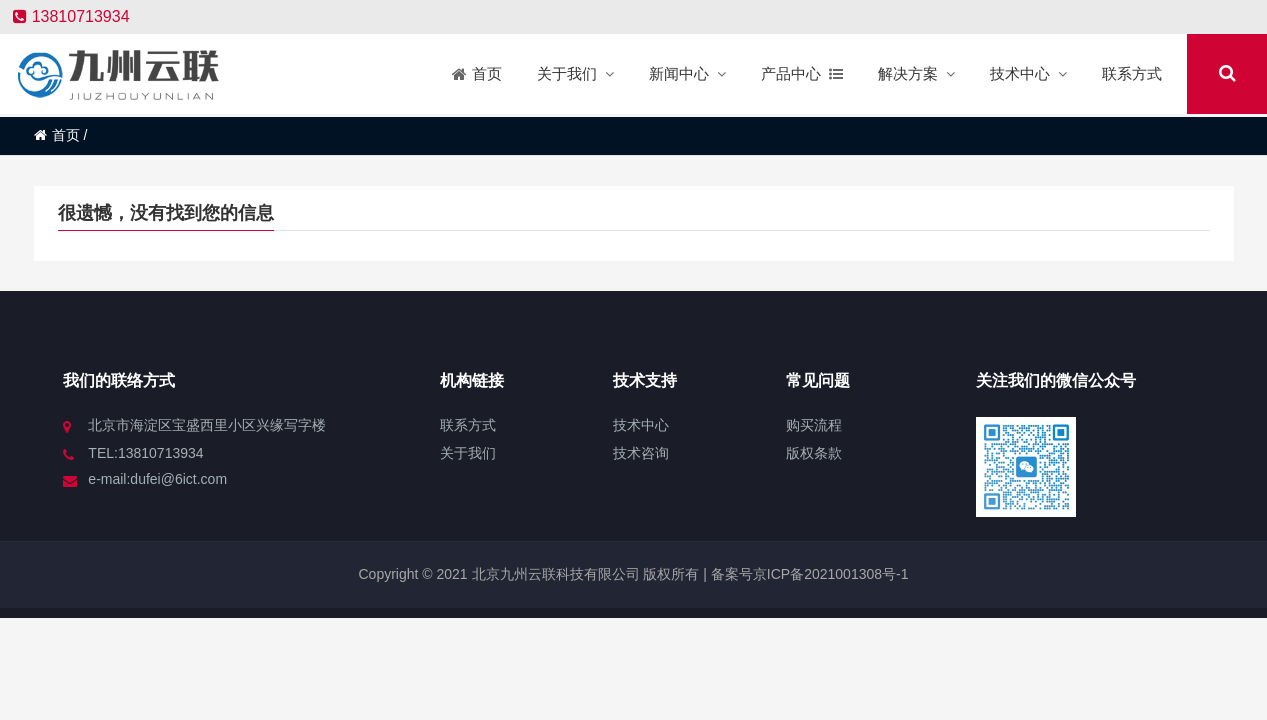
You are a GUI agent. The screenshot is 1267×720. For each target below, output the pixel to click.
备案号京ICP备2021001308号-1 (808, 574)
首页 (57, 135)
